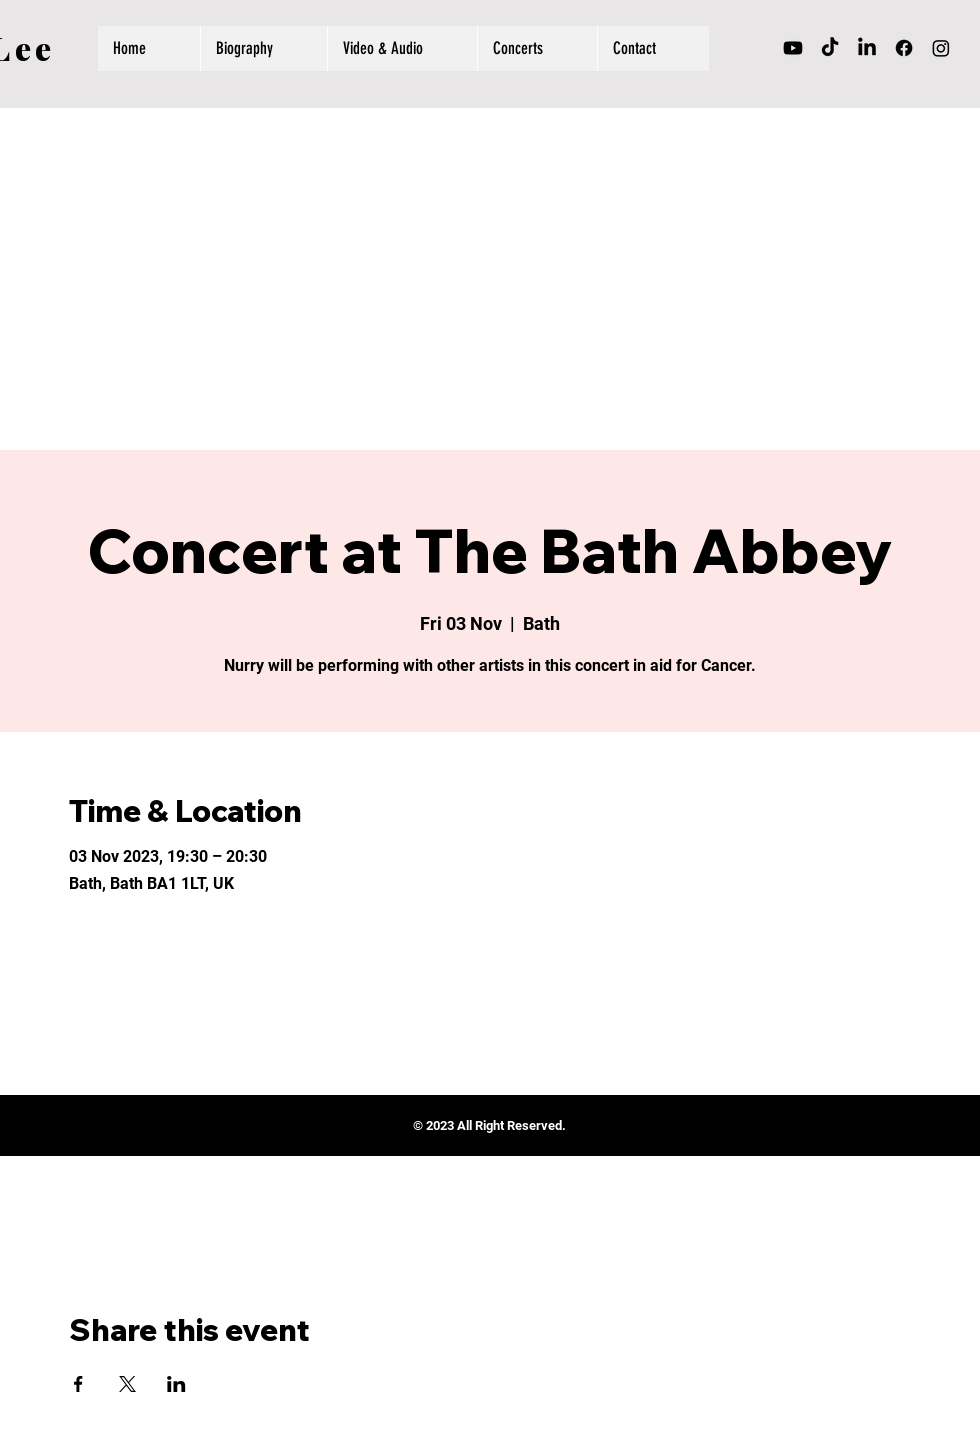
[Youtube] (793, 48)
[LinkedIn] (867, 48)
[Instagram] (941, 48)
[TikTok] (830, 48)
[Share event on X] (127, 1384)
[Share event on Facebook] (78, 1384)
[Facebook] (904, 48)
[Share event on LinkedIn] (176, 1384)
